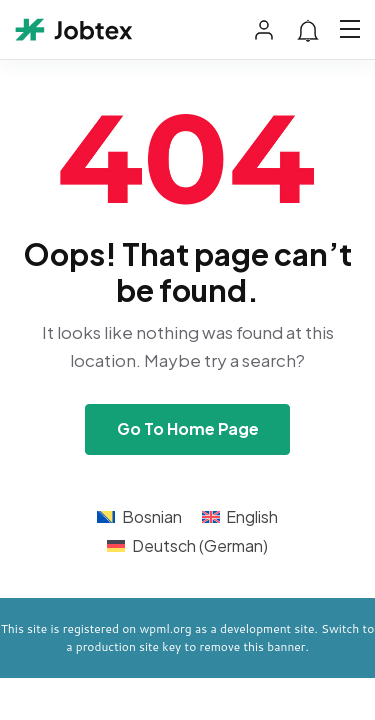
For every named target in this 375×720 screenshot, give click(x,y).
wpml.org (165, 628)
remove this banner (253, 646)
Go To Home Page (188, 428)
